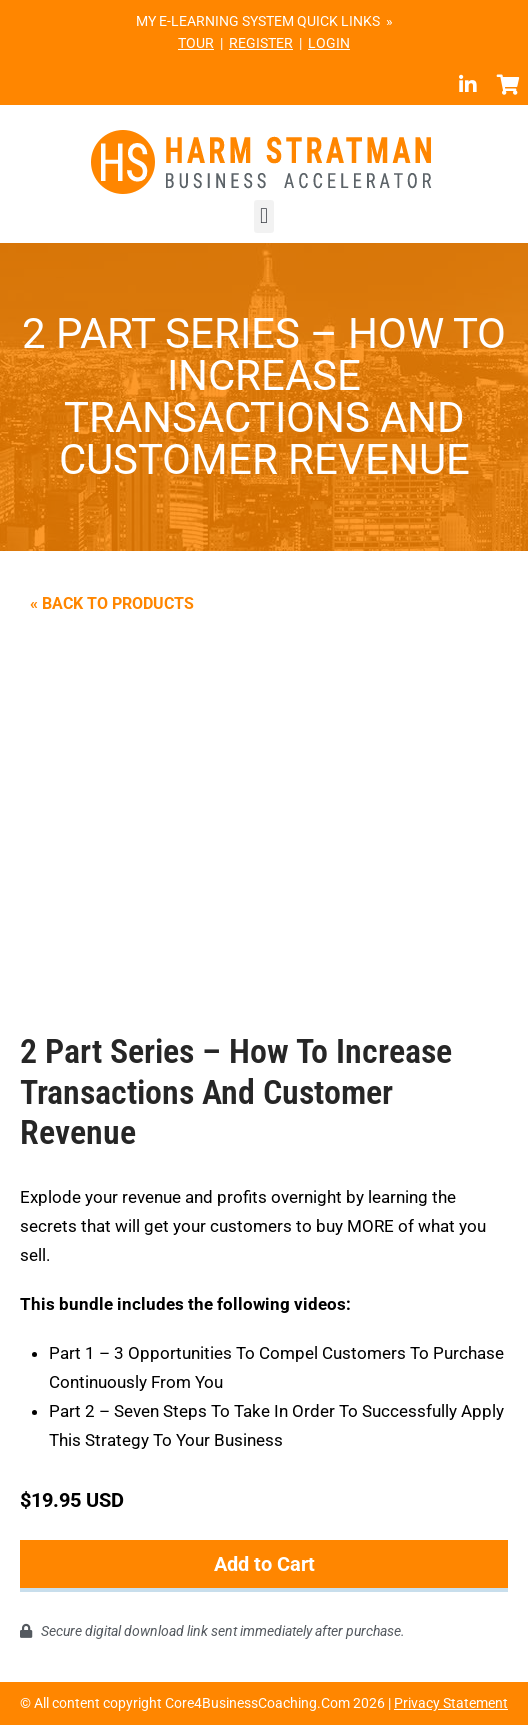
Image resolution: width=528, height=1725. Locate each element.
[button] (263, 216)
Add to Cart (264, 1564)
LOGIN (329, 43)
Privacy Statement (451, 1703)
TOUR (196, 43)
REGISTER (261, 43)
